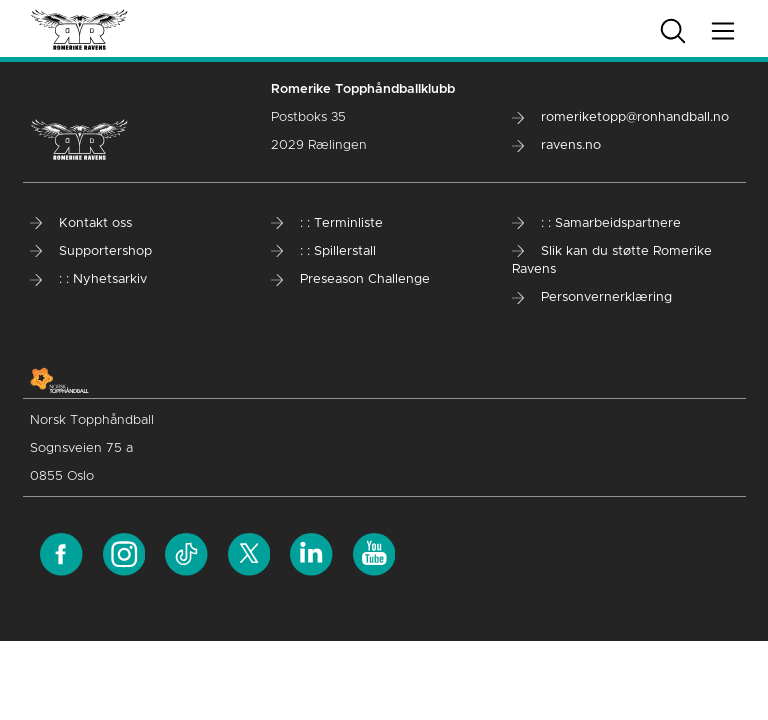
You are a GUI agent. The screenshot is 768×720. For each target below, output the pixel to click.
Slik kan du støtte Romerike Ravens (612, 260)
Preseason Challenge (350, 279)
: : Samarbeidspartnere (596, 223)
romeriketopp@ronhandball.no (620, 117)
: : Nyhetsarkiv (88, 279)
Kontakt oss (81, 223)
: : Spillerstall (323, 251)
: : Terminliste (327, 223)
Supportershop (91, 251)
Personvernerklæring (592, 297)
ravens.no (556, 145)
